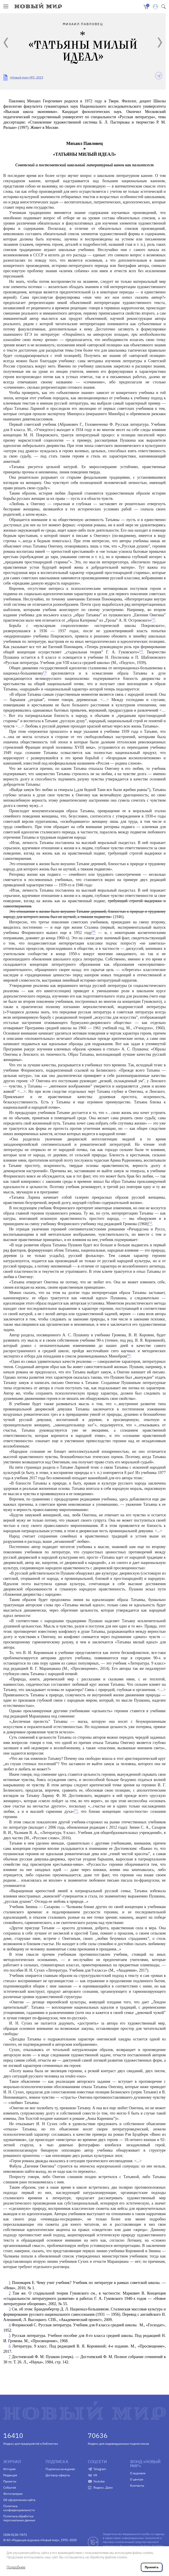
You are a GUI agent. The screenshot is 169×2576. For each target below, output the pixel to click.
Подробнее (16, 2567)
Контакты (137, 2486)
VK (95, 2475)
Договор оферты (58, 2475)
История (9, 2469)
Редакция (10, 2475)
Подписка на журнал (60, 2469)
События (9, 2488)
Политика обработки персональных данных (19, 2518)
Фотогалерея (12, 2494)
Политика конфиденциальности (19, 2508)
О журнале (137, 2473)
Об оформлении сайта (19, 2500)
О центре (136, 2479)
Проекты (9, 2481)
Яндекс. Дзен (103, 2488)
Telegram (99, 2469)
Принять (151, 2567)
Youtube (99, 2481)
